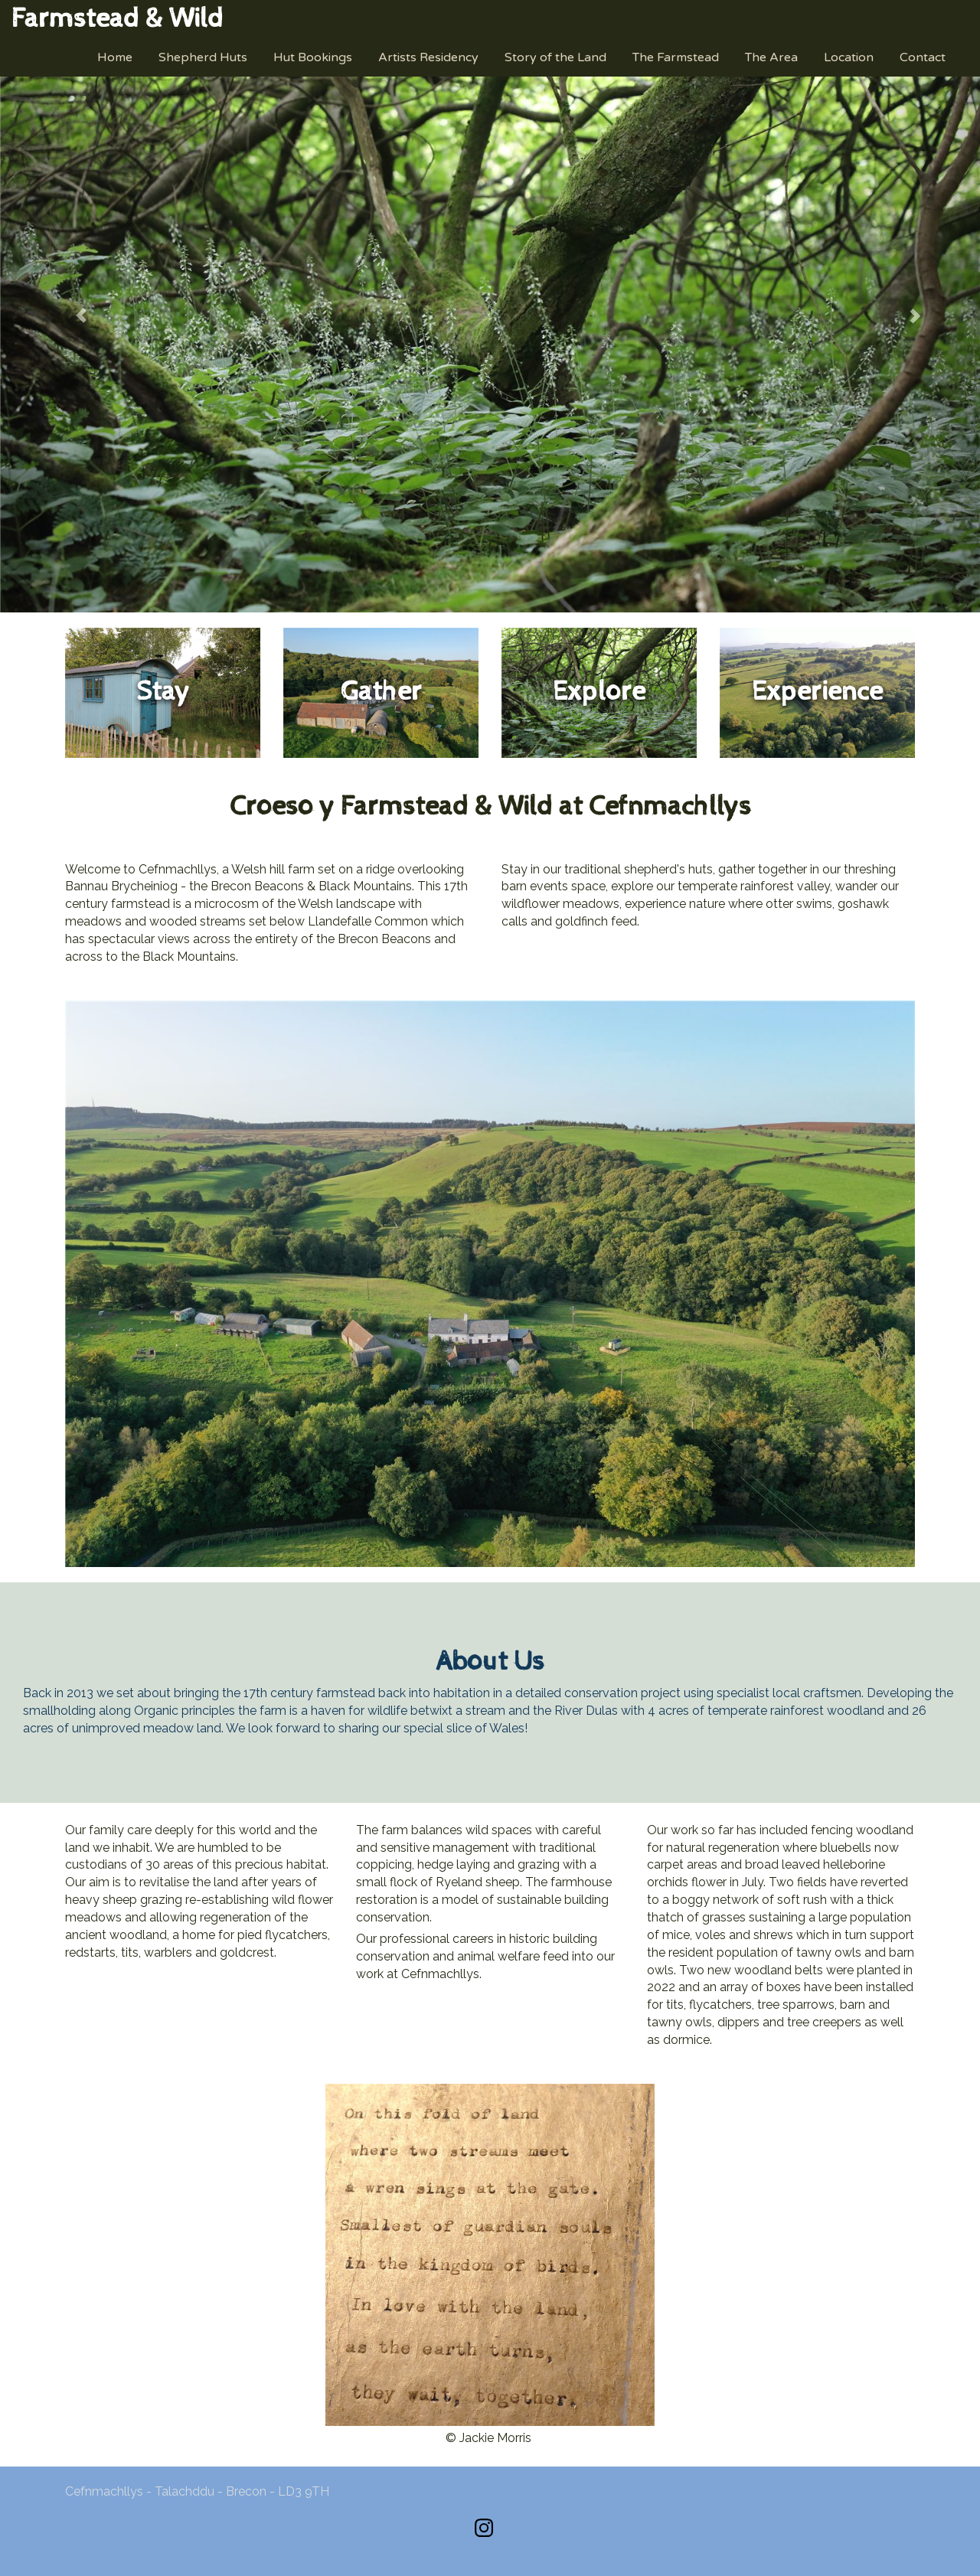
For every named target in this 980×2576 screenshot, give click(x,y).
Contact (923, 57)
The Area (771, 57)
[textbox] (117, 19)
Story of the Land (555, 57)
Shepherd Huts (202, 57)
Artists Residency (428, 57)
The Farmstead (675, 57)
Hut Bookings (312, 57)
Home (114, 57)
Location (849, 57)
